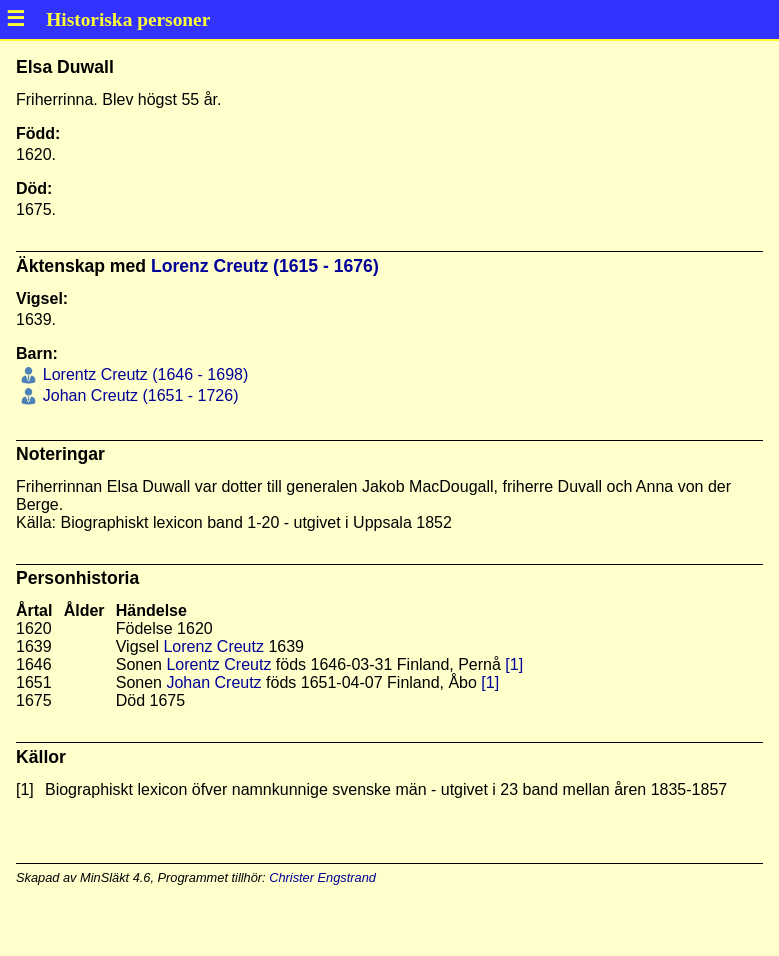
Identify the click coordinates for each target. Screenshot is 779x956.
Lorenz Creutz (213, 646)
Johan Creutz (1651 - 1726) (138, 395)
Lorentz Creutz (218, 664)
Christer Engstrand (322, 877)
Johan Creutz (213, 682)
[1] (514, 664)
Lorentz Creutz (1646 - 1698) (143, 374)
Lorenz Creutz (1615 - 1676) (265, 266)
